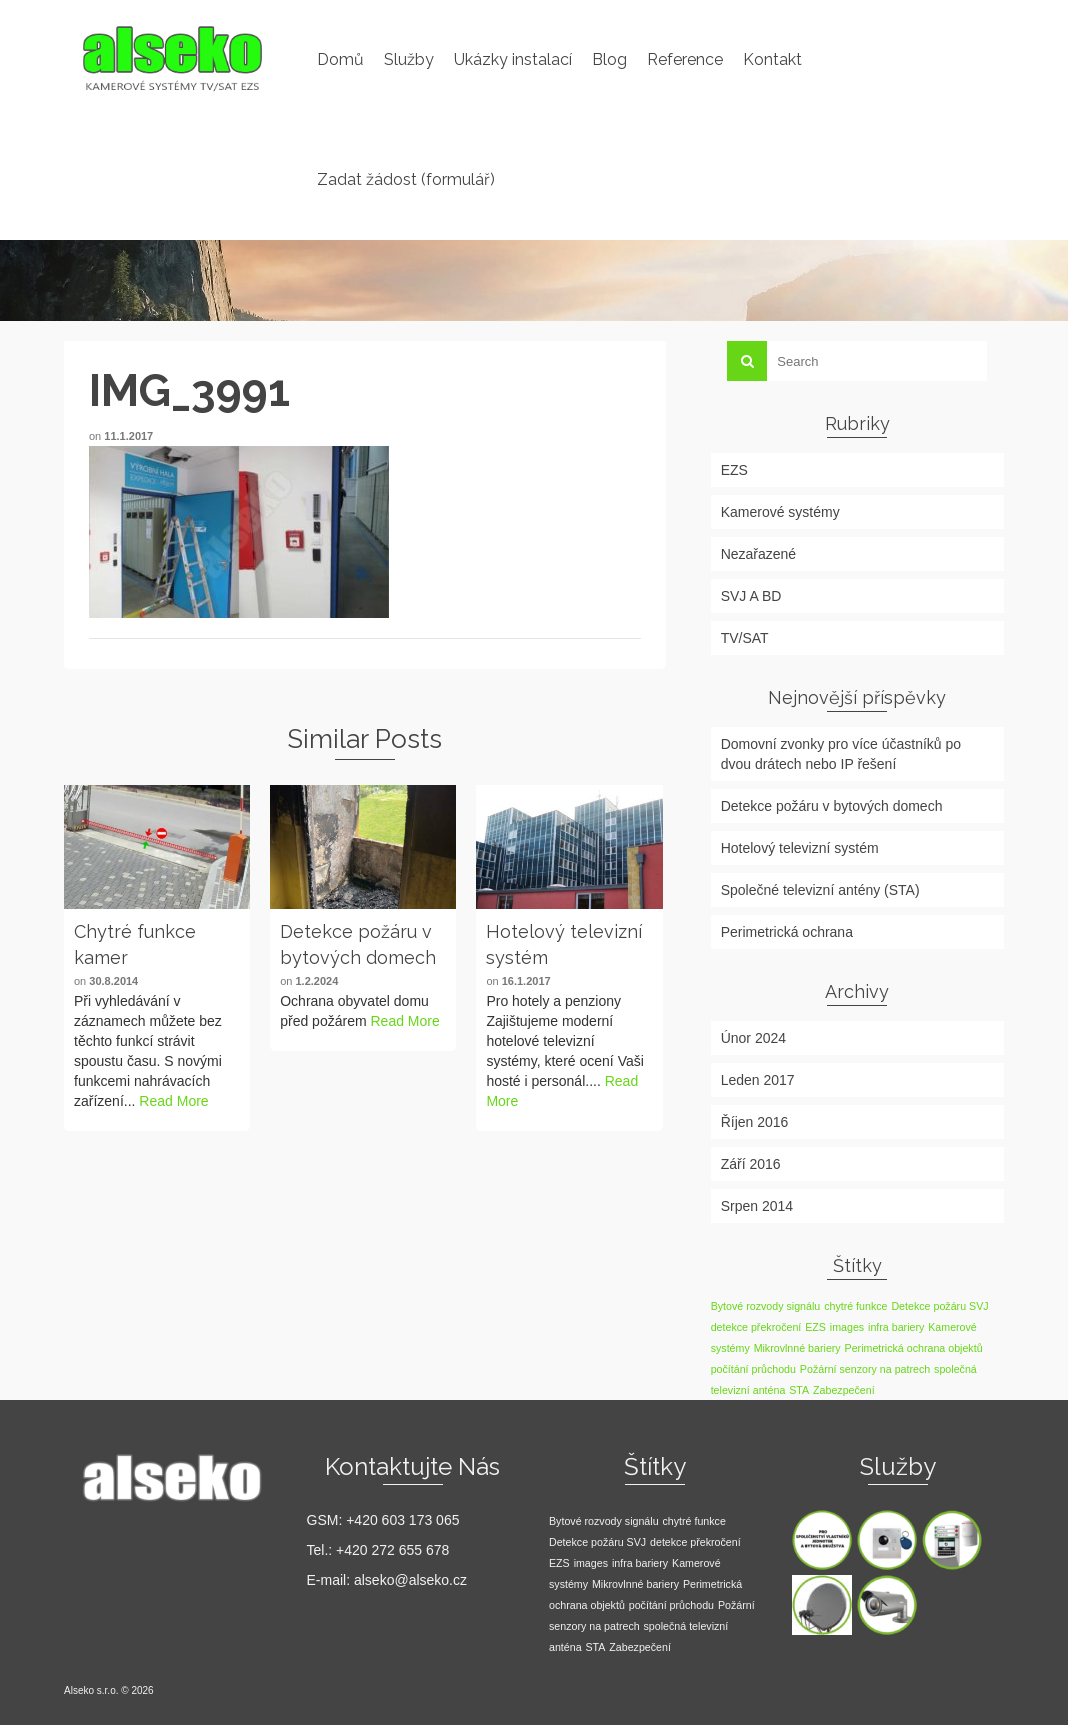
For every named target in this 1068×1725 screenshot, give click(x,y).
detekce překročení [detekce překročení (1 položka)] (756, 1327)
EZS (734, 470)
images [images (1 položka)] (847, 1327)
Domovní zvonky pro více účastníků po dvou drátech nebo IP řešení (841, 754)
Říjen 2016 (755, 1122)
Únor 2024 (753, 1038)
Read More (173, 1101)
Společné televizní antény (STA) (820, 890)
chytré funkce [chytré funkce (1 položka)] (855, 1306)
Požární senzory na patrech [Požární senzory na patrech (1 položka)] (865, 1369)
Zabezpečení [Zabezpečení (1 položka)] (844, 1390)
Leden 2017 (758, 1080)
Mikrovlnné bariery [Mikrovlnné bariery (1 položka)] (797, 1348)
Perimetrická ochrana (787, 932)
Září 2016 (751, 1164)
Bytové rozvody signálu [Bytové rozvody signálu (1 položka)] (766, 1306)
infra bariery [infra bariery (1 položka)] (896, 1327)
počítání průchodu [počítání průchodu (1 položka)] (753, 1369)
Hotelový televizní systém (800, 848)
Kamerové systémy (780, 512)
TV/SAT (745, 638)
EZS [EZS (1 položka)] (815, 1327)
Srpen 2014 (757, 1206)
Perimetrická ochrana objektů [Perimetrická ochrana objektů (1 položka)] (914, 1348)
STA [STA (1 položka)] (799, 1390)
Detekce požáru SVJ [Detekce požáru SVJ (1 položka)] (939, 1306)
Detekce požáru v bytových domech (832, 806)
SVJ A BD (751, 596)
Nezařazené (759, 554)
